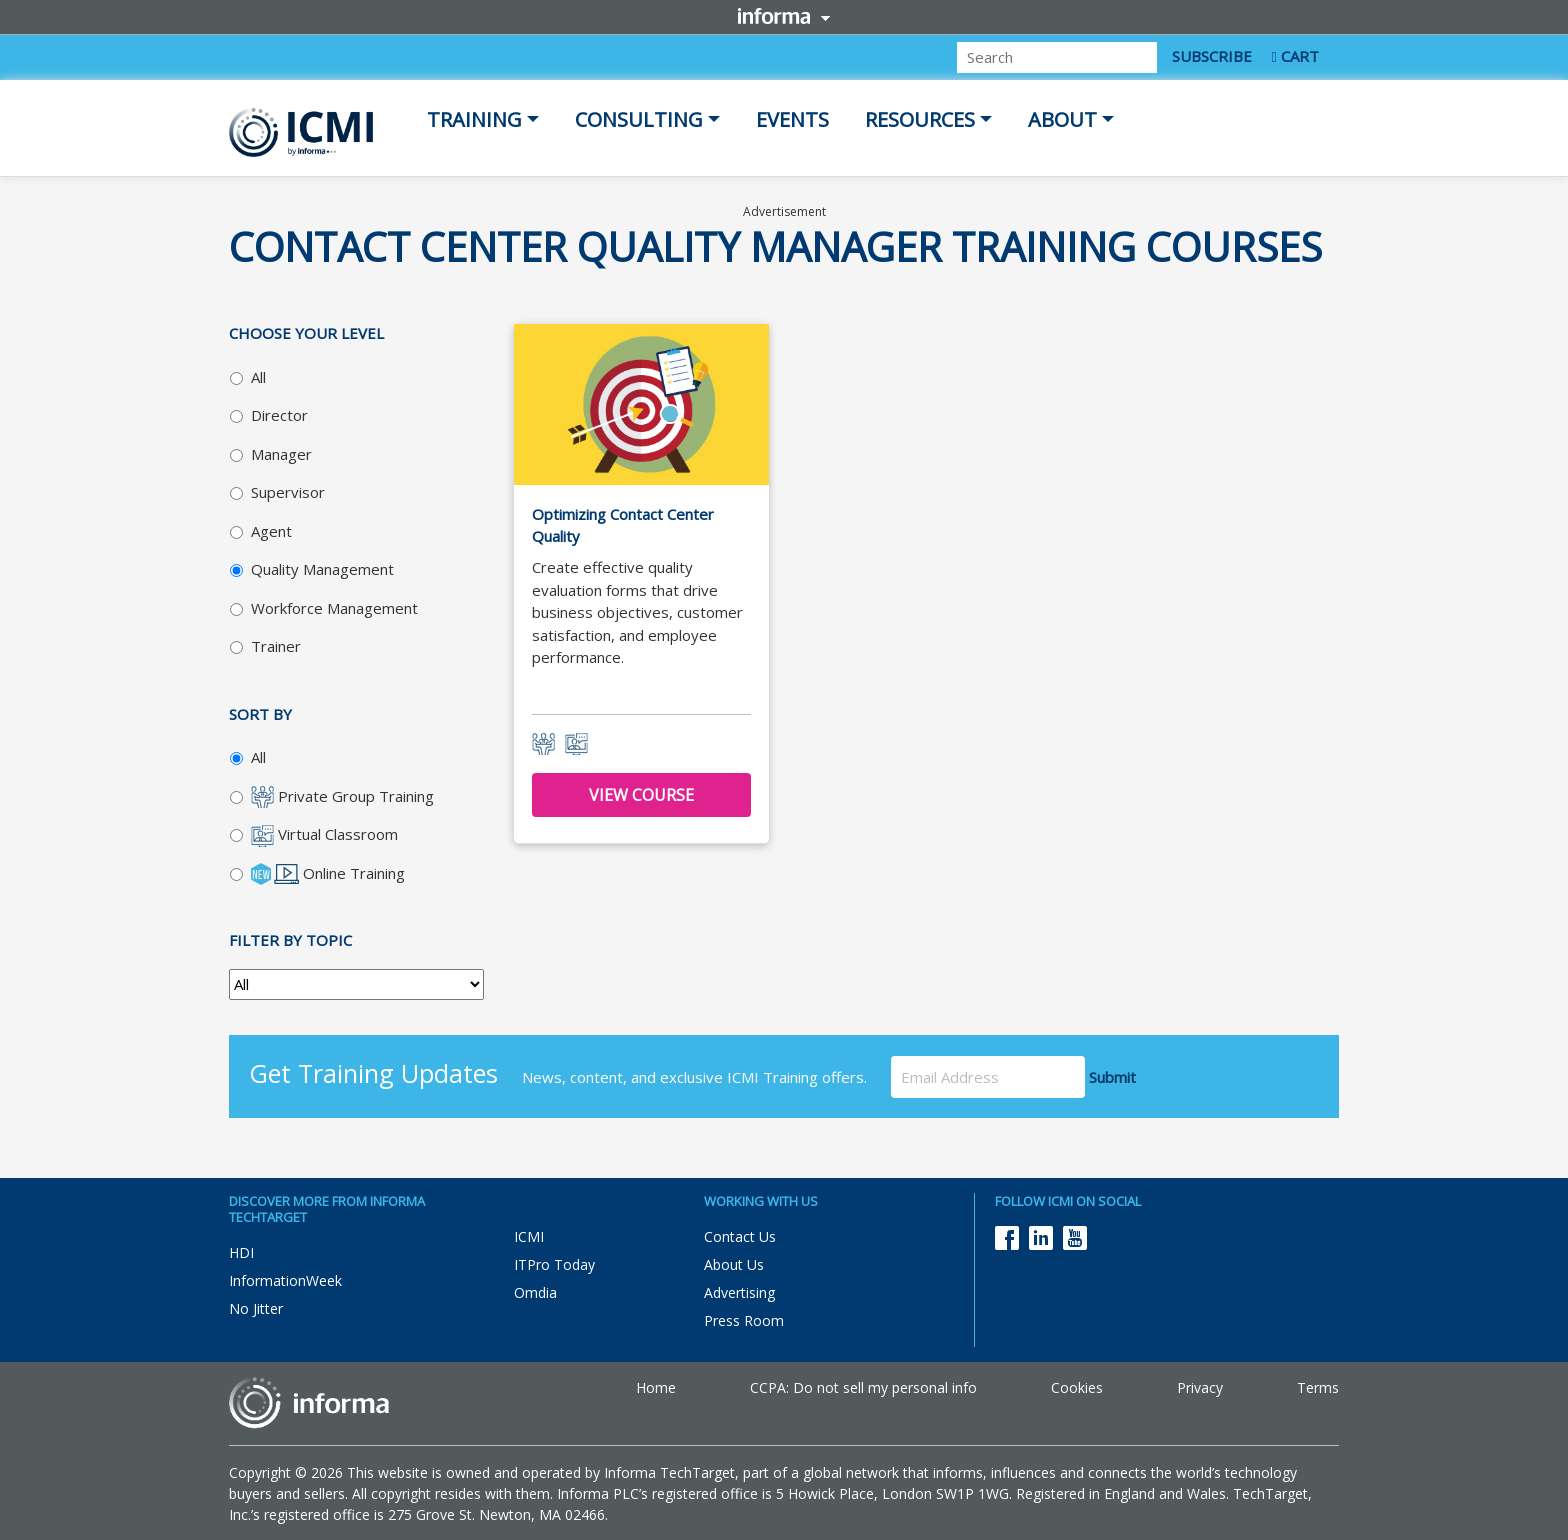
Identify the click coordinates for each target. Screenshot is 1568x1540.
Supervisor (288, 492)
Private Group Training (342, 797)
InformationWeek (285, 1280)
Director (279, 415)
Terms (1318, 1387)
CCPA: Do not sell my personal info (863, 1387)
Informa (784, 16)
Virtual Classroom (324, 835)
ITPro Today (554, 1264)
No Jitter (256, 1308)
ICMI (529, 1236)
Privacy (1200, 1387)
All (258, 377)
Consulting (639, 119)
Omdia (535, 1292)
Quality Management (322, 569)
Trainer (276, 646)
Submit (1116, 1077)
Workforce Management (334, 608)
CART (1295, 56)
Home (656, 1387)
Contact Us (740, 1236)
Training (474, 119)
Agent (271, 531)
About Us (734, 1264)
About (1062, 119)
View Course (641, 795)
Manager (281, 454)
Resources (920, 119)
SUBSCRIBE (1212, 56)
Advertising (739, 1292)
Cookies (1077, 1387)
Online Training (328, 874)
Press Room (744, 1320)
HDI (241, 1252)
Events (792, 119)
